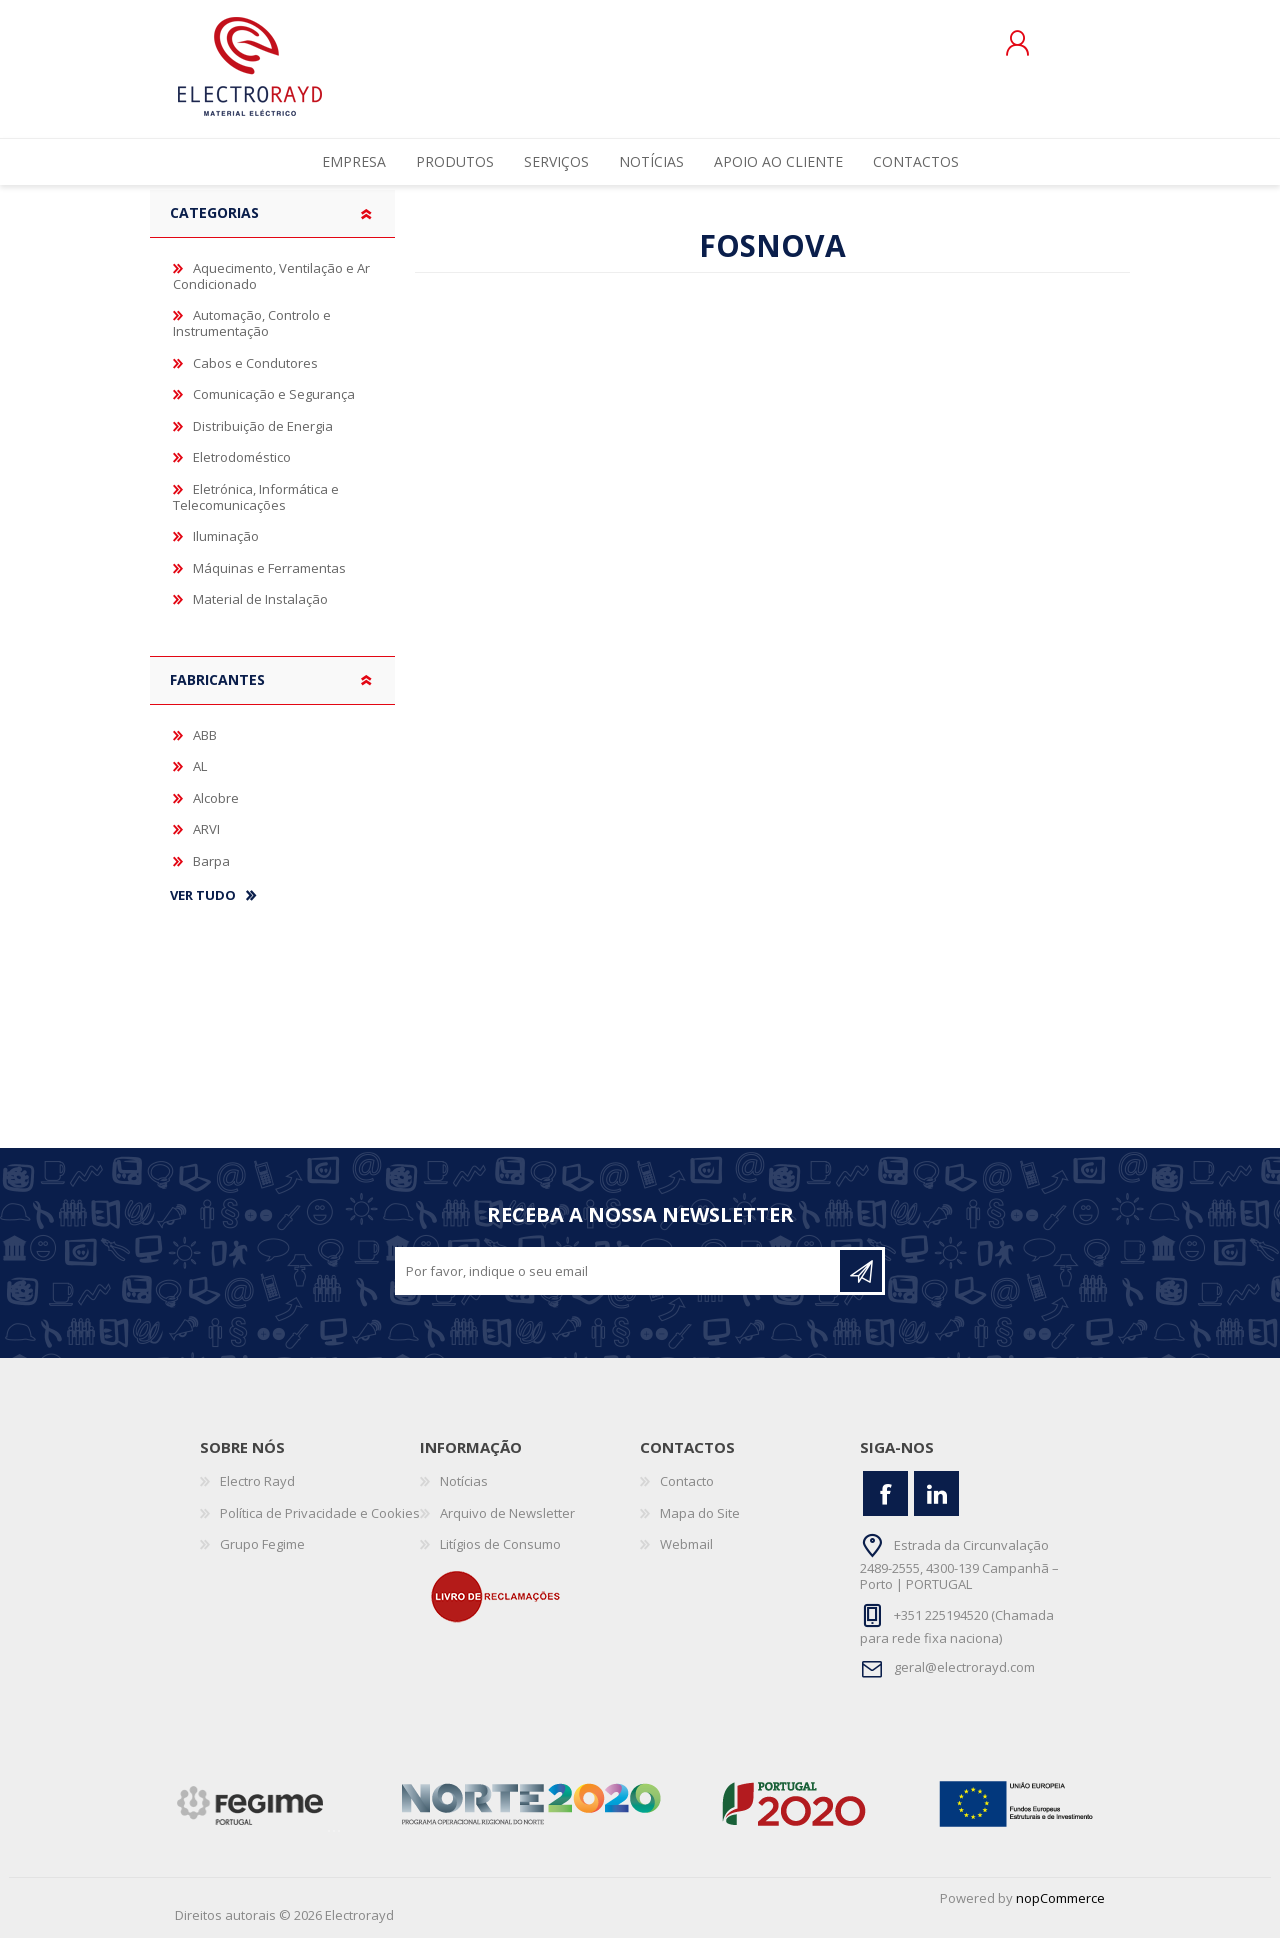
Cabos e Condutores (255, 383)
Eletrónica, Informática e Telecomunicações (256, 517)
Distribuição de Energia (263, 446)
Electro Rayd (257, 1501)
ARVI (206, 849)
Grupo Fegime (262, 1564)
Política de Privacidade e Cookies (320, 1533)
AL (200, 786)
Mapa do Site (700, 1533)
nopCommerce (1060, 1918)
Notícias (464, 1501)
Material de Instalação (260, 619)
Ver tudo (203, 916)
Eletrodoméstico (242, 477)
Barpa (211, 881)
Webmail (686, 1564)
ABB (205, 755)
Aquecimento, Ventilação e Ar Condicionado (271, 296)
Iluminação (226, 556)
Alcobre (216, 818)
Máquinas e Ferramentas (269, 588)
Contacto (687, 1501)
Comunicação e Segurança (274, 414)
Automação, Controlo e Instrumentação (252, 343)
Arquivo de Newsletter (507, 1533)
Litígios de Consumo (500, 1564)
